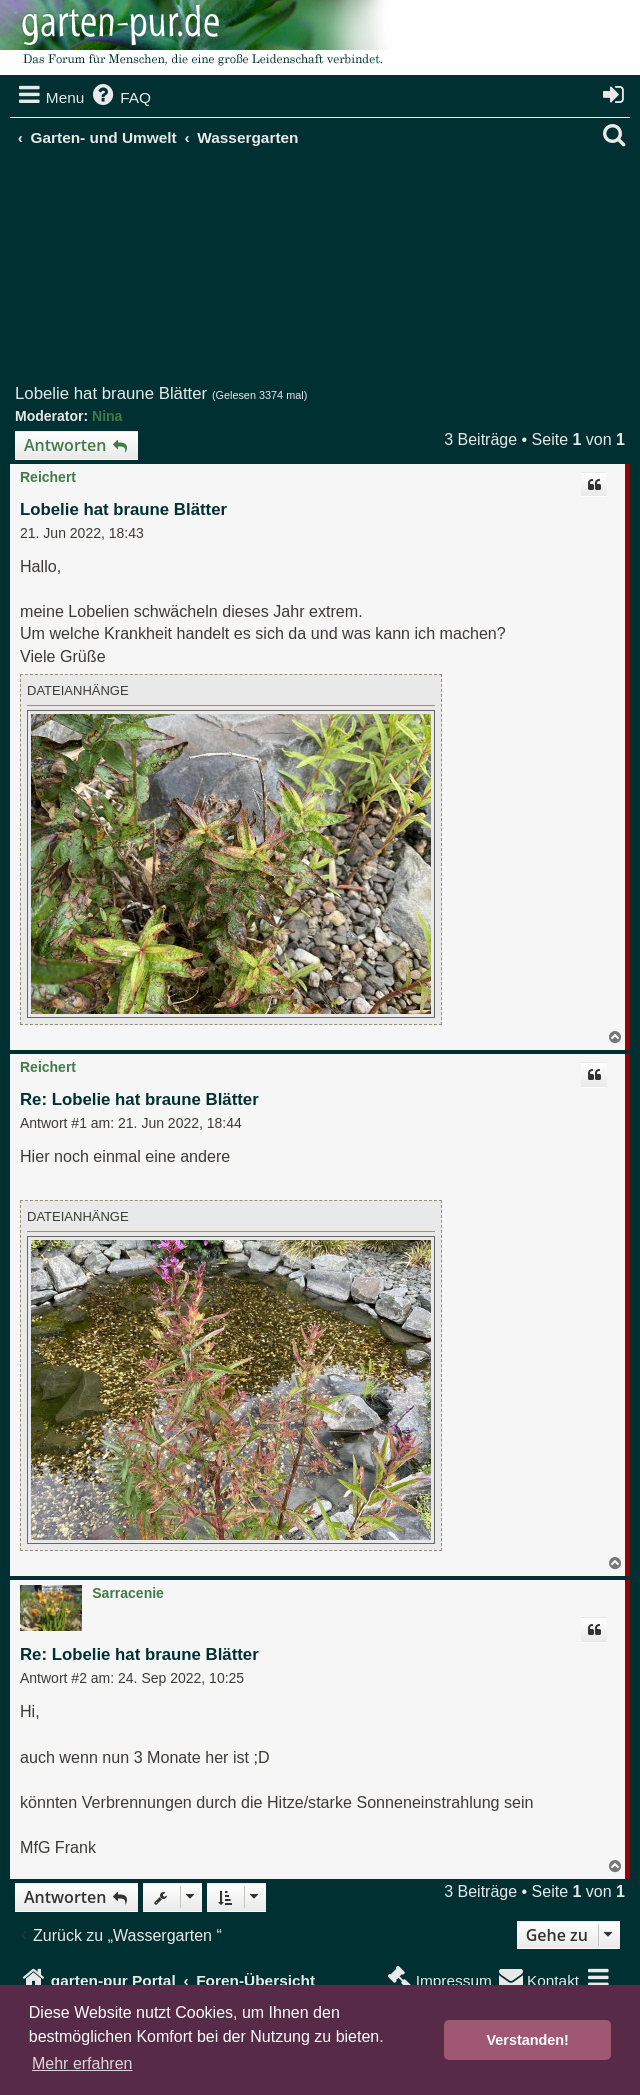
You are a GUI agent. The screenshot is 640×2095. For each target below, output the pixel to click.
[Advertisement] (327, 274)
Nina (107, 416)
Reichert (48, 477)
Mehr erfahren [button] (82, 2063)
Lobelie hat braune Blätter (111, 393)
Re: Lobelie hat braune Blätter (139, 1099)
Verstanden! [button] (528, 2040)
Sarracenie (128, 1593)
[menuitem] (120, 98)
